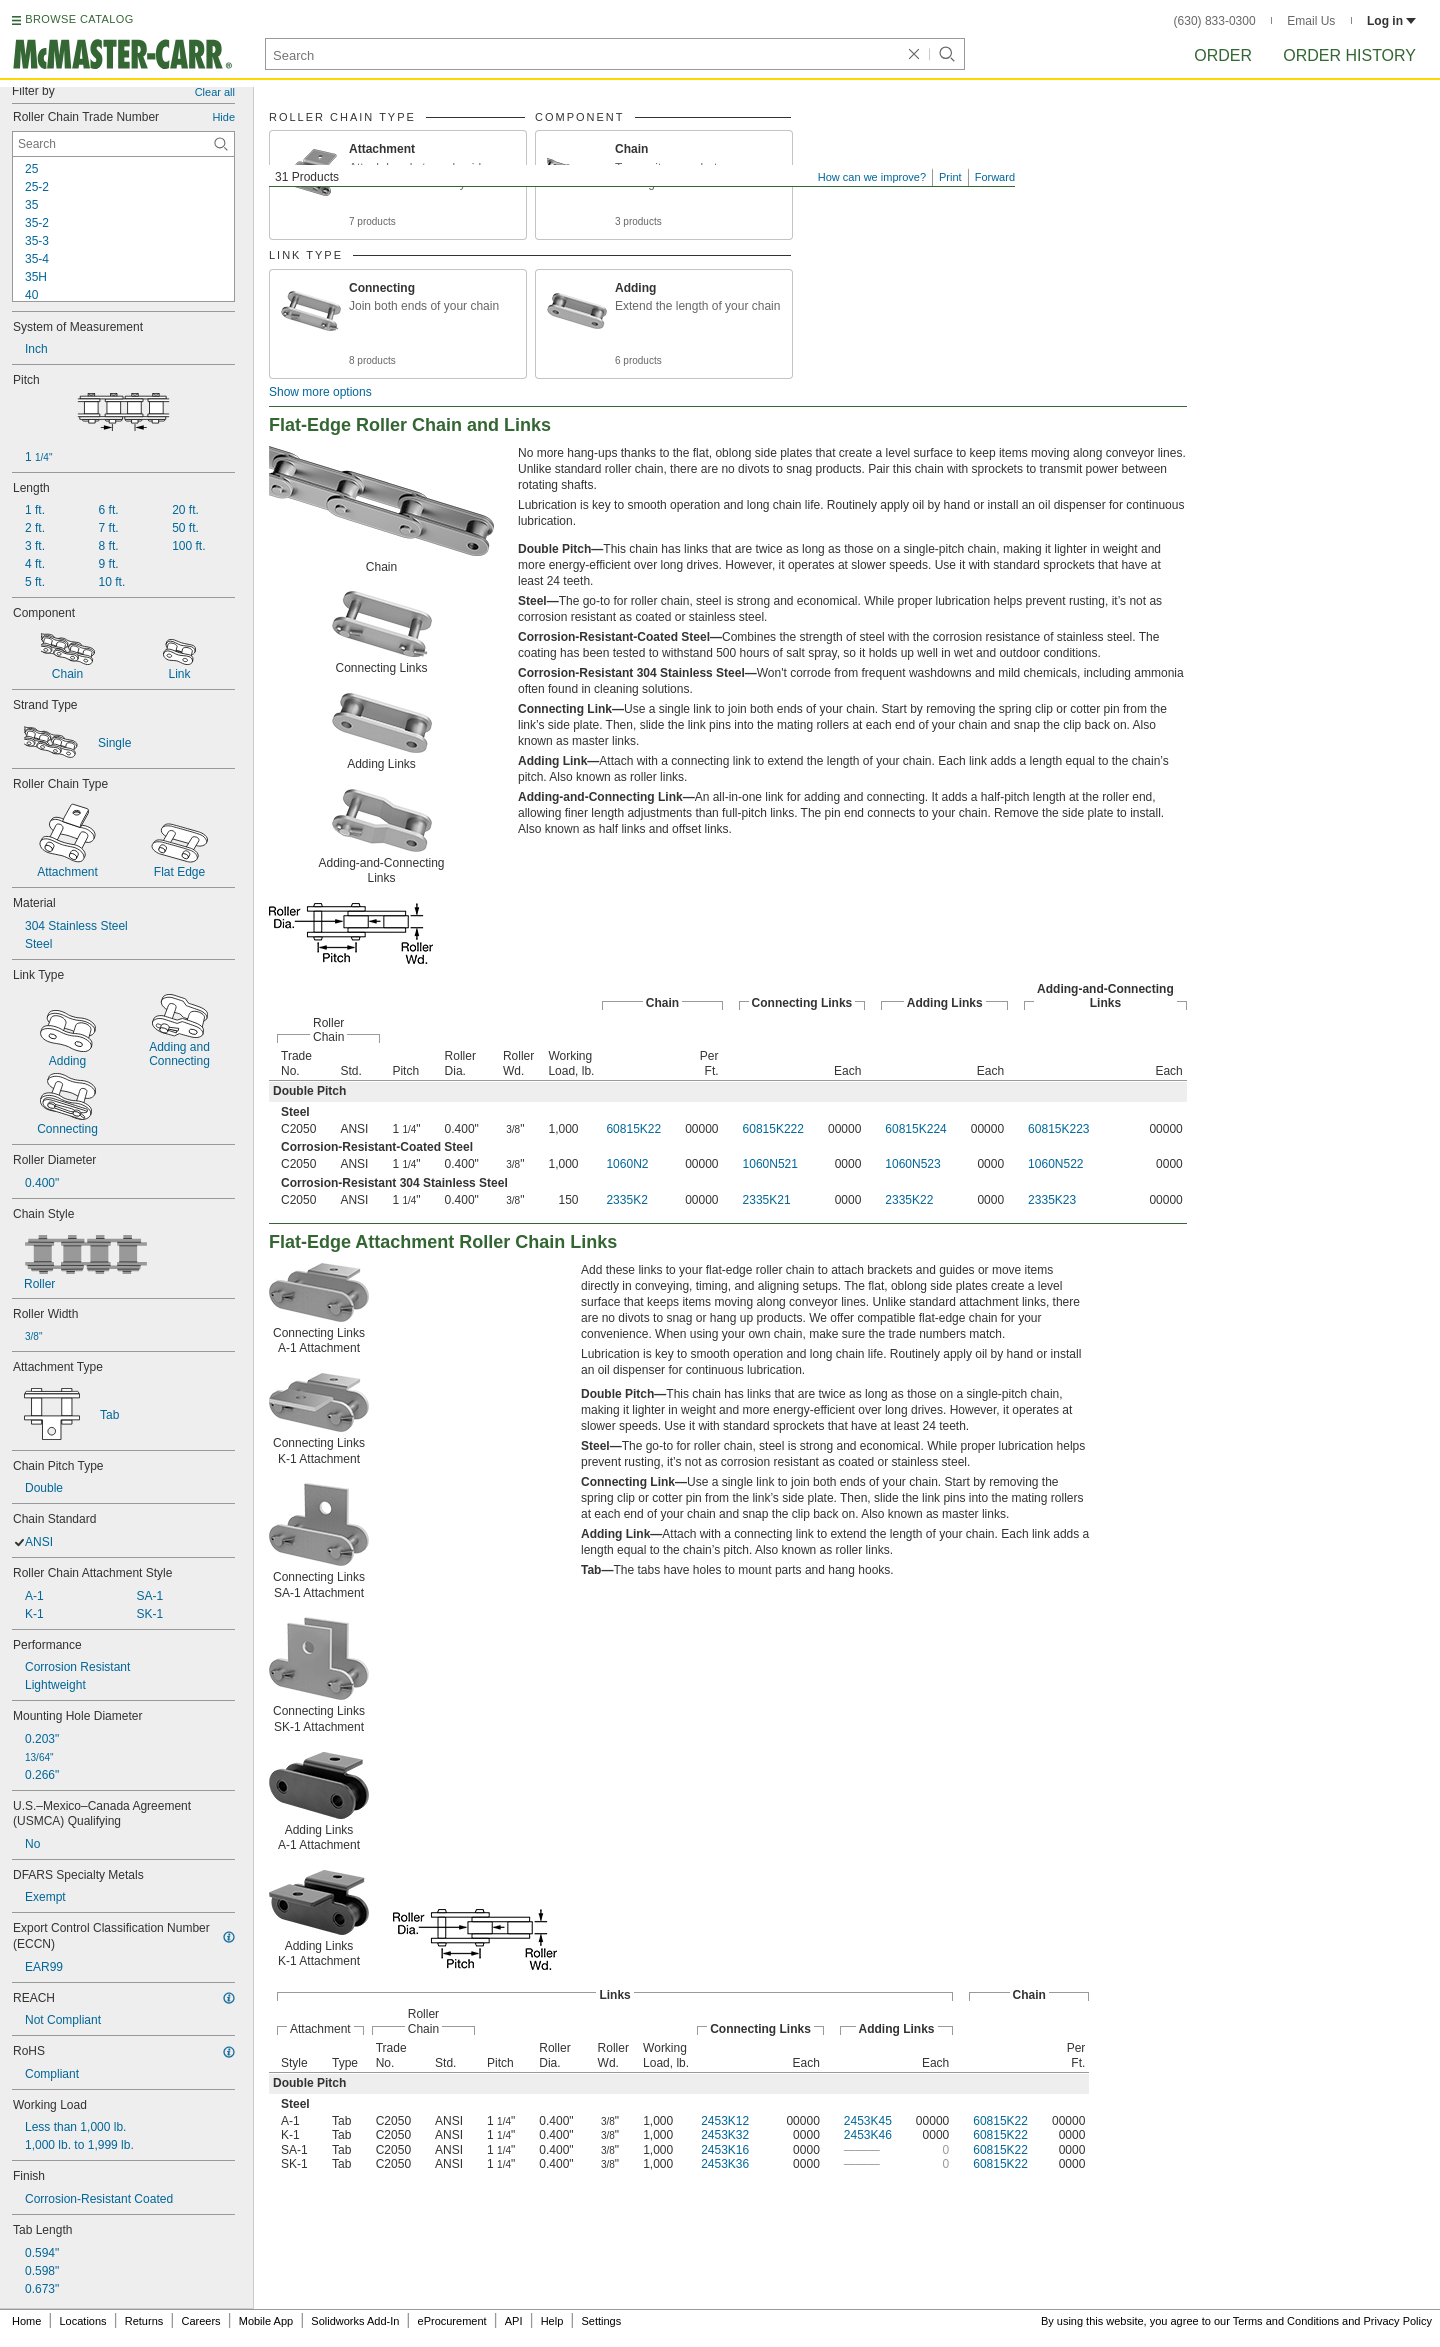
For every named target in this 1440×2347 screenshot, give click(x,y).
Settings (601, 2321)
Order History (1349, 55)
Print (950, 177)
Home (26, 2321)
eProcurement (452, 2321)
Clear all (215, 92)
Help (552, 2321)
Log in (1391, 21)
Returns (144, 2321)
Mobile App (266, 2321)
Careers (200, 2321)
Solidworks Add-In (355, 2321)
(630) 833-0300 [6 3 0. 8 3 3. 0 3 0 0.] (1215, 21)
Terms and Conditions (1286, 2321)
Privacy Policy (1398, 2321)
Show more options (320, 392)
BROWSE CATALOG (79, 19)
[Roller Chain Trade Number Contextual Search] (123, 144)
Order (1223, 55)
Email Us (1311, 21)
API (514, 2321)
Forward (995, 177)
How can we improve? (872, 177)
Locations (83, 2321)
